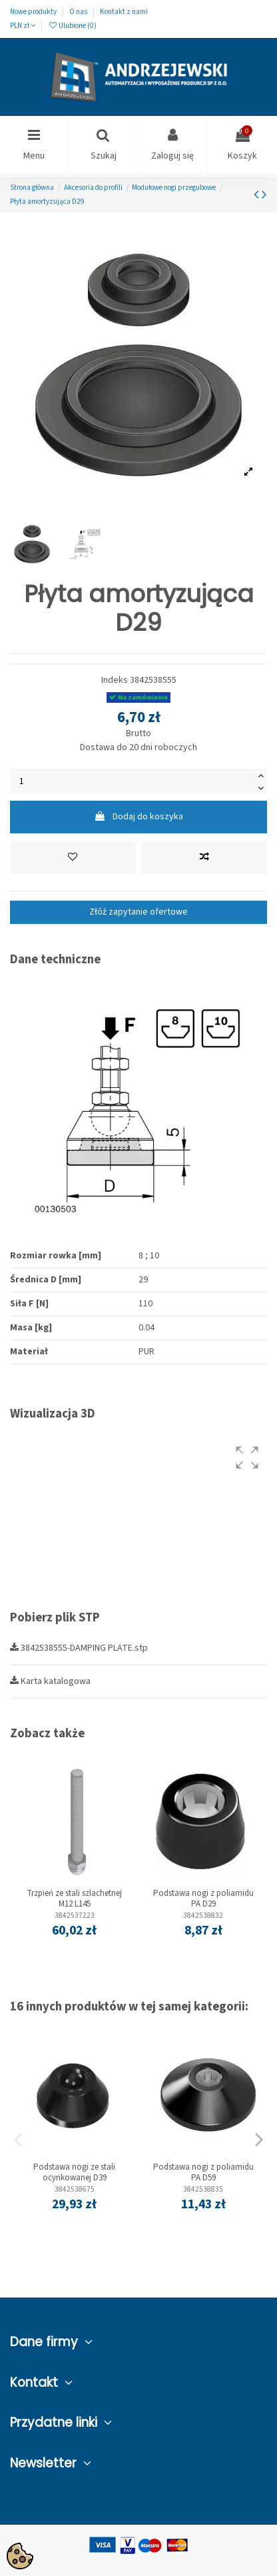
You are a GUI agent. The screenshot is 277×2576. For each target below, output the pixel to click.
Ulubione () (72, 26)
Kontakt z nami (124, 12)
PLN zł (22, 26)
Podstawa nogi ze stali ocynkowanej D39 (74, 2172)
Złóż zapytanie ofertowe (138, 912)
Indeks (114, 680)
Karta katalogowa (50, 1681)
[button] (247, 1458)
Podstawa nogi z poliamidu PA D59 (203, 2172)
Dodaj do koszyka (138, 816)
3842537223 (75, 1916)
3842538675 (75, 2189)
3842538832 (203, 1916)
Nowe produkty (34, 12)
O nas (79, 12)
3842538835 (203, 2189)
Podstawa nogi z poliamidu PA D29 (203, 1898)
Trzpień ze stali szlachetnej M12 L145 (74, 1898)
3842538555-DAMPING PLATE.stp (79, 1648)
